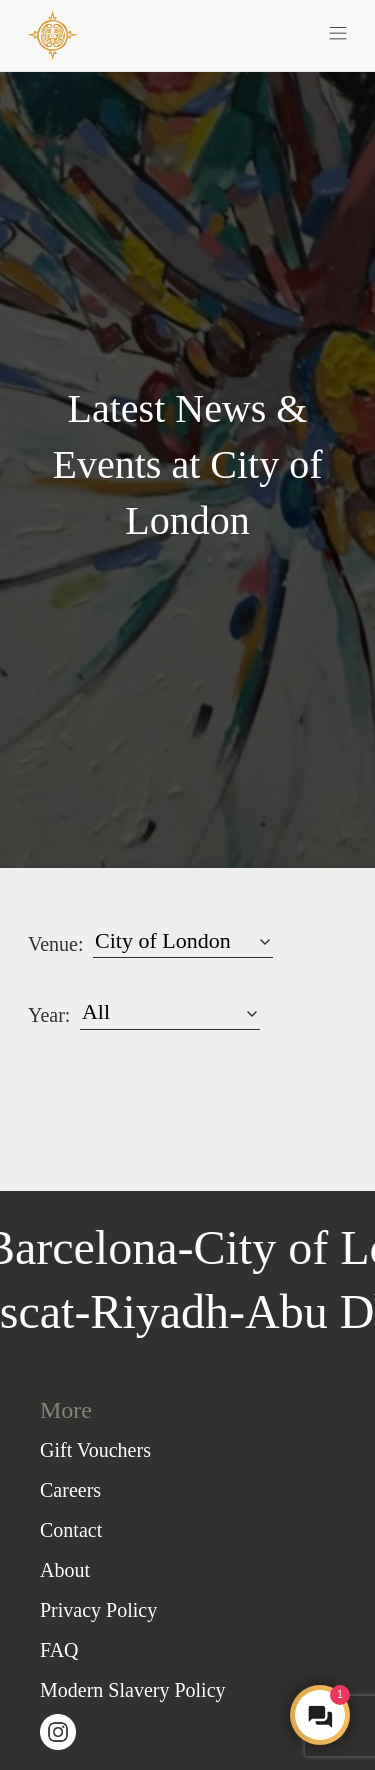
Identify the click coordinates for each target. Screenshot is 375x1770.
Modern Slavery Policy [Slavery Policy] (133, 1690)
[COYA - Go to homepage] (52, 34)
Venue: (56, 944)
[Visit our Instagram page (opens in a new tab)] (58, 1730)
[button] (268, 32)
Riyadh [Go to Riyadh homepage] (156, 1311)
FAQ (59, 1650)
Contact (71, 1530)
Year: (49, 1015)
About (65, 1570)
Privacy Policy (98, 1610)
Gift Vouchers (95, 1450)
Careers (70, 1490)
